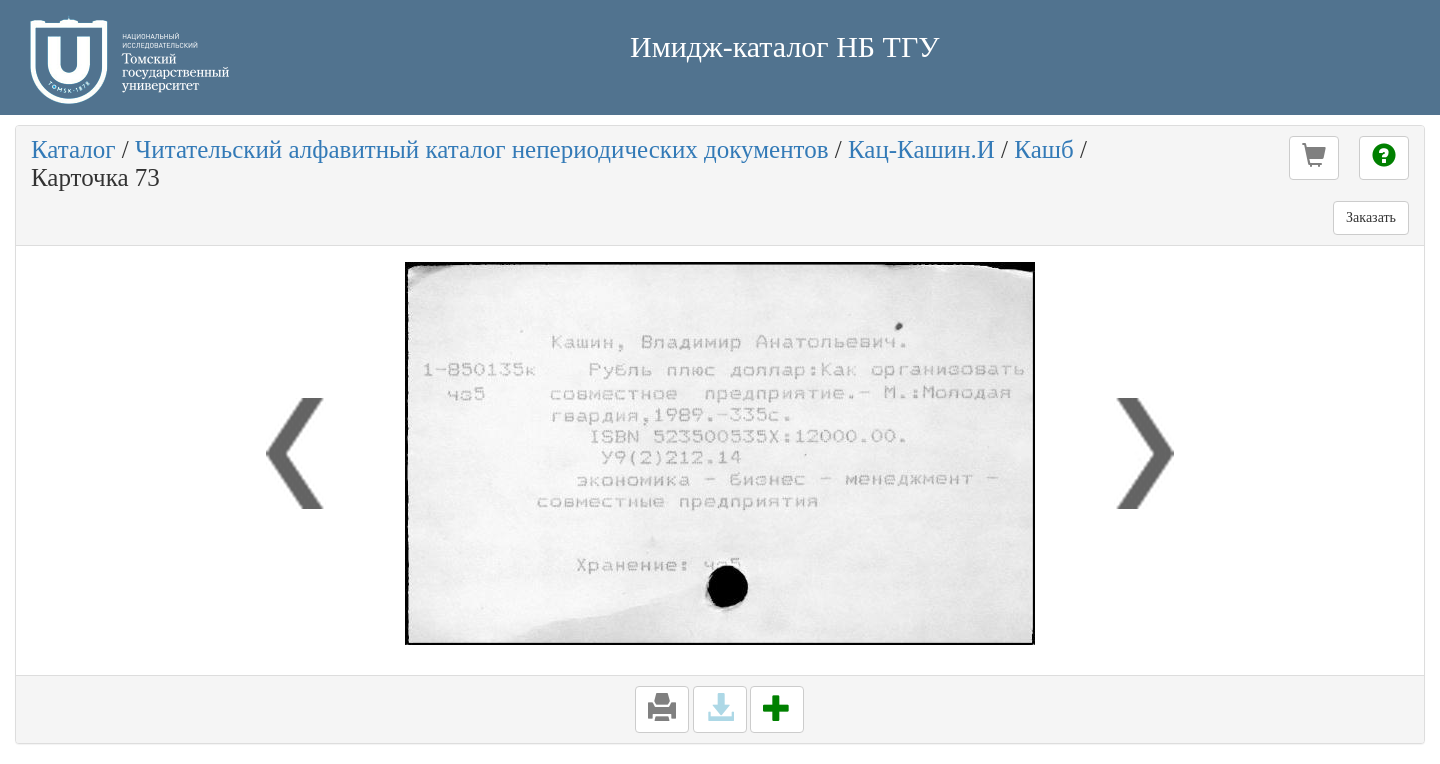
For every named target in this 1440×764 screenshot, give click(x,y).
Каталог (73, 149)
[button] (1314, 158)
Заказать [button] (1371, 217)
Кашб (1043, 149)
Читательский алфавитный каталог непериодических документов (481, 149)
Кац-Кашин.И (921, 149)
